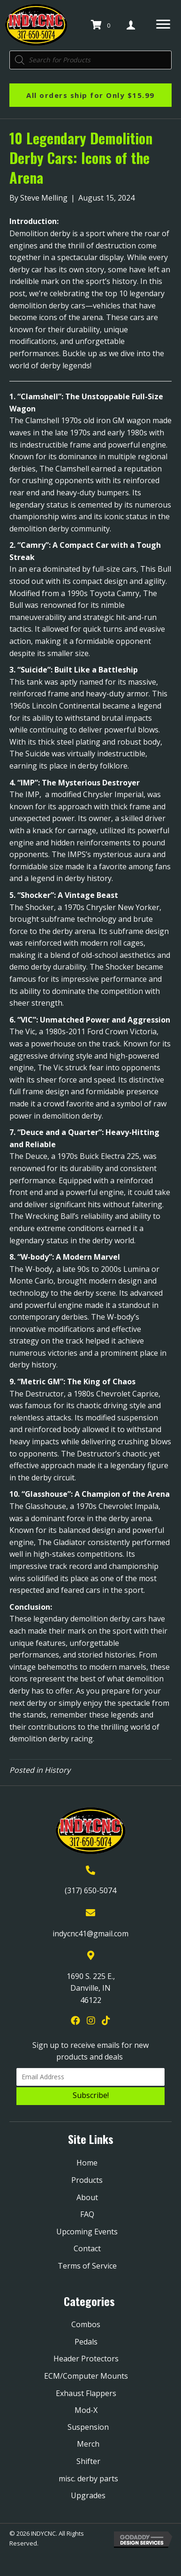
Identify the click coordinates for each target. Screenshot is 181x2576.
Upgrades (88, 2495)
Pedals (86, 2342)
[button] (90, 2096)
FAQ (87, 2214)
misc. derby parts (88, 2478)
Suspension (88, 2427)
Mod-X (86, 2410)
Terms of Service (87, 2266)
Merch (88, 2444)
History (57, 1770)
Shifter (88, 2461)
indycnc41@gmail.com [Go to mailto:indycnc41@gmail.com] (90, 1933)
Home (87, 2163)
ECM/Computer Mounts (86, 2376)
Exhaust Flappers (86, 2393)
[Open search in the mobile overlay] (90, 60)
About (87, 2197)
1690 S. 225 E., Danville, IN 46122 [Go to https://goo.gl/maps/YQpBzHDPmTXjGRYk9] (91, 1988)
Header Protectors (86, 2358)
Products (87, 2180)
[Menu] (163, 24)
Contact (87, 2248)
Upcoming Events (87, 2231)
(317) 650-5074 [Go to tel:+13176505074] (90, 1890)
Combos (85, 2324)
